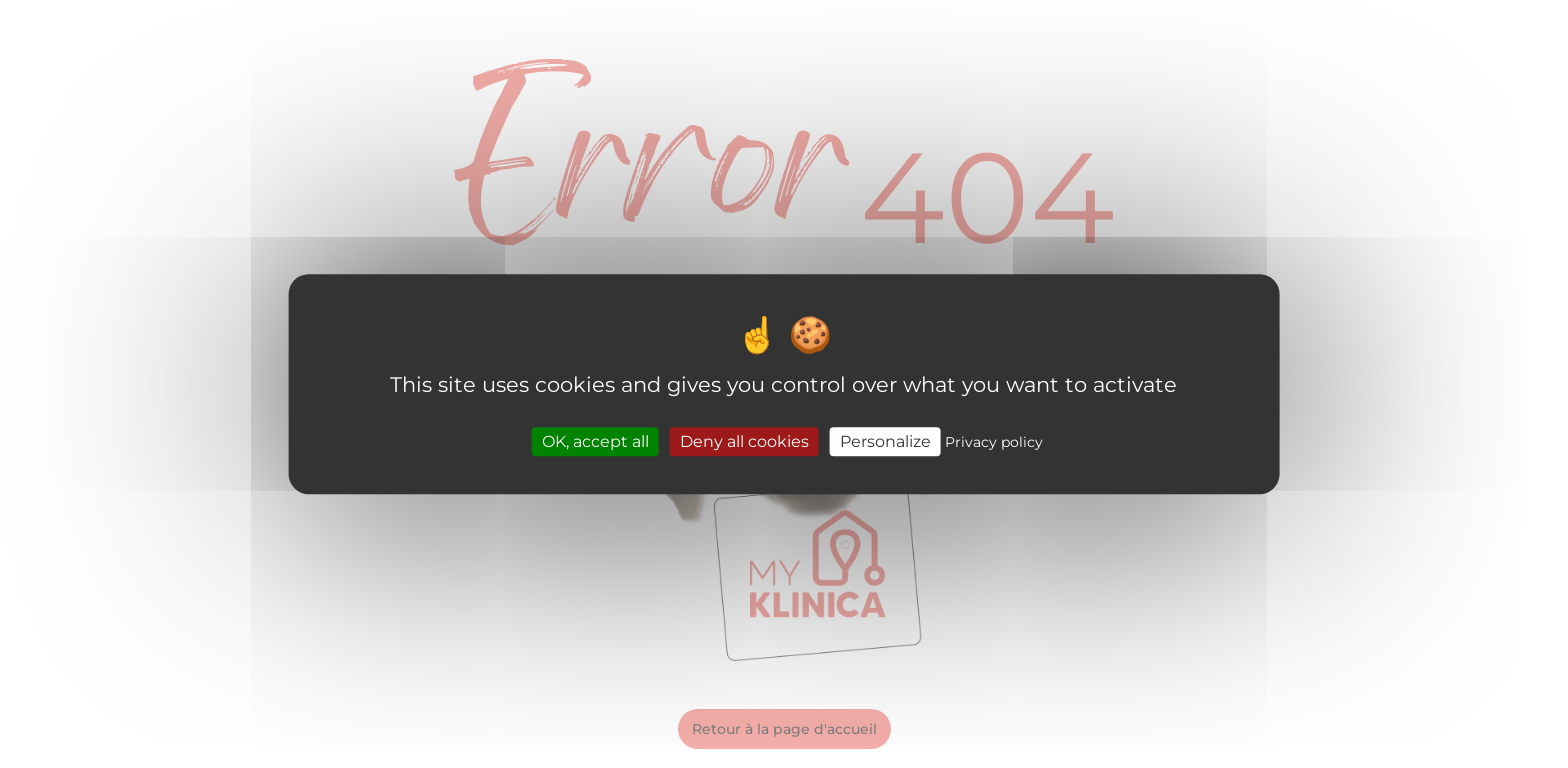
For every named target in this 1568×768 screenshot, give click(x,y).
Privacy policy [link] (994, 442)
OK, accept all (595, 441)
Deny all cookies (744, 441)
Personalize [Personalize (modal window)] (885, 441)
